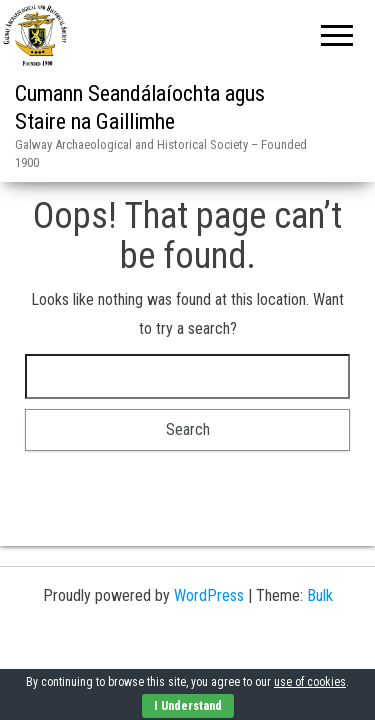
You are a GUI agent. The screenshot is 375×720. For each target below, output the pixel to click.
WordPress (209, 595)
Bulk (320, 595)
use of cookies (310, 682)
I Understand (188, 706)
